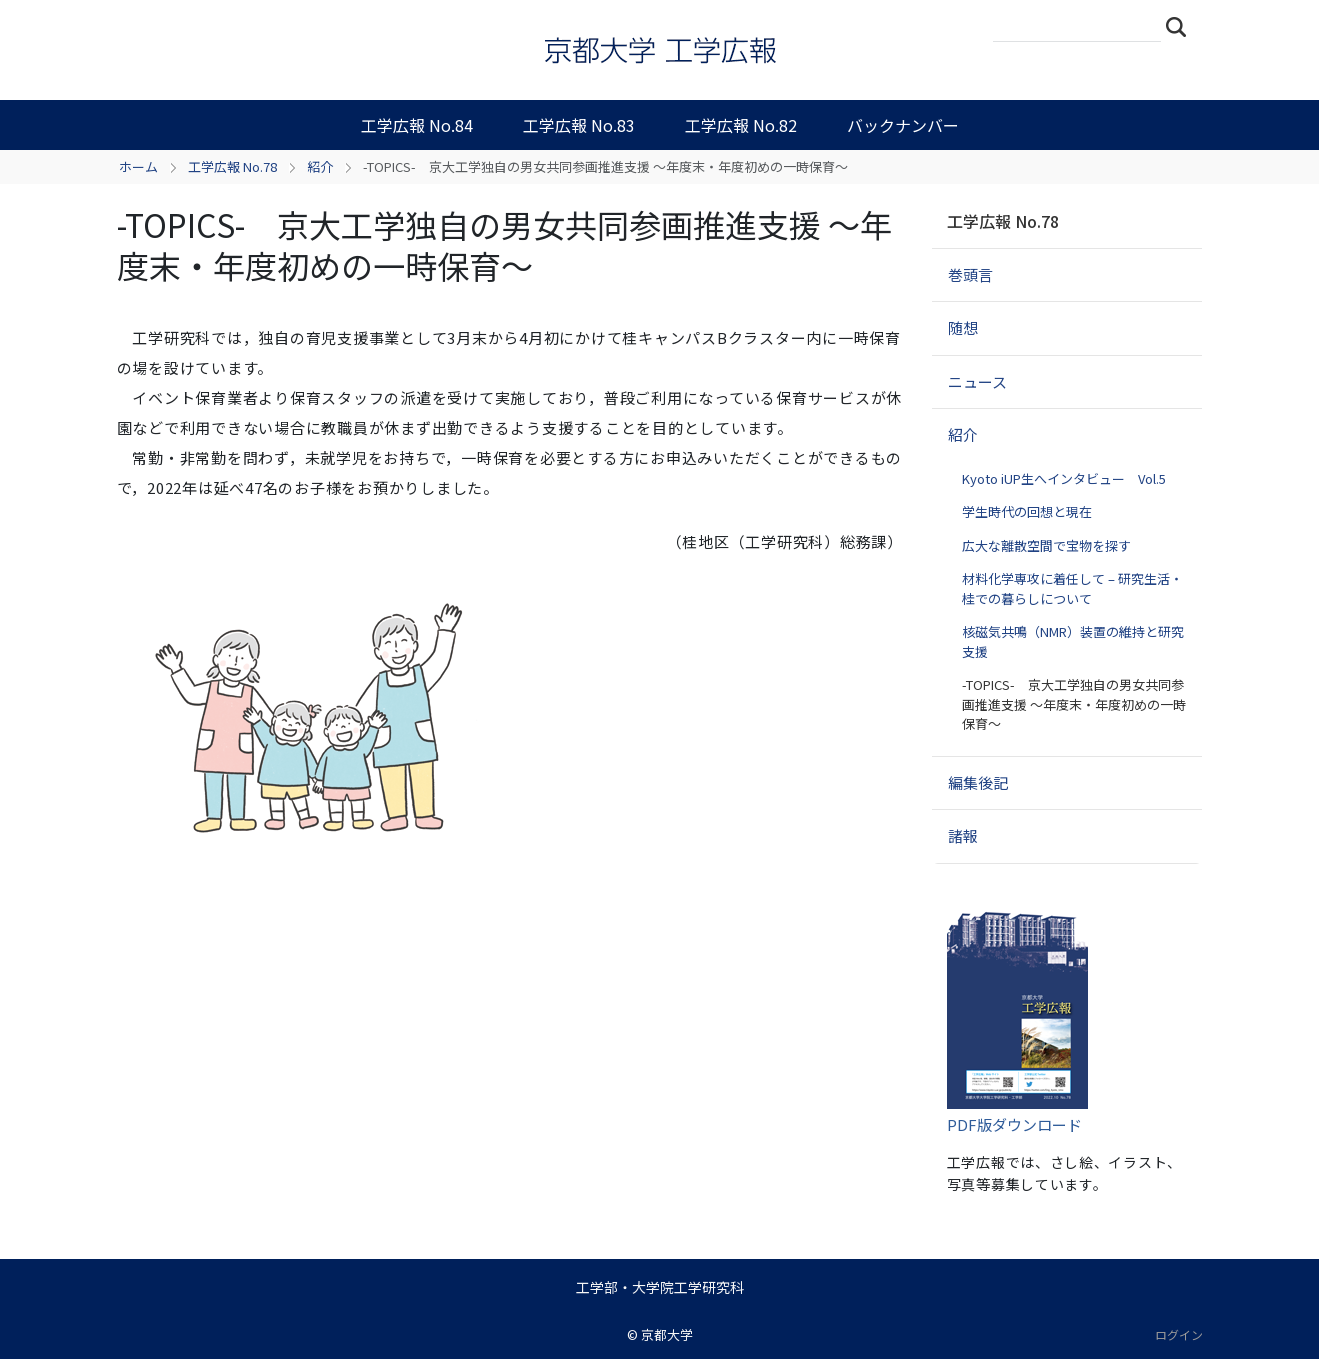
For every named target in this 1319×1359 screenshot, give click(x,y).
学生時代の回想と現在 (1027, 511)
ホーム (138, 166)
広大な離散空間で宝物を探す (1046, 545)
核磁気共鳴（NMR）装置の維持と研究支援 (1073, 641)
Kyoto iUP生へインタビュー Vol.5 (1064, 478)
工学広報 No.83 (579, 125)
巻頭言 (970, 274)
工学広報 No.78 (232, 166)
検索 (1182, 26)
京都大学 (667, 1334)
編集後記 (978, 782)
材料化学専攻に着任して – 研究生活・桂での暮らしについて (1072, 588)
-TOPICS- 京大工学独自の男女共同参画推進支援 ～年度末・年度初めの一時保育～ (1074, 704)
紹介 (320, 166)
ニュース (977, 381)
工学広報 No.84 (417, 125)
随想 (963, 327)
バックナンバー (903, 125)
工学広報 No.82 (741, 125)
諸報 (963, 835)
